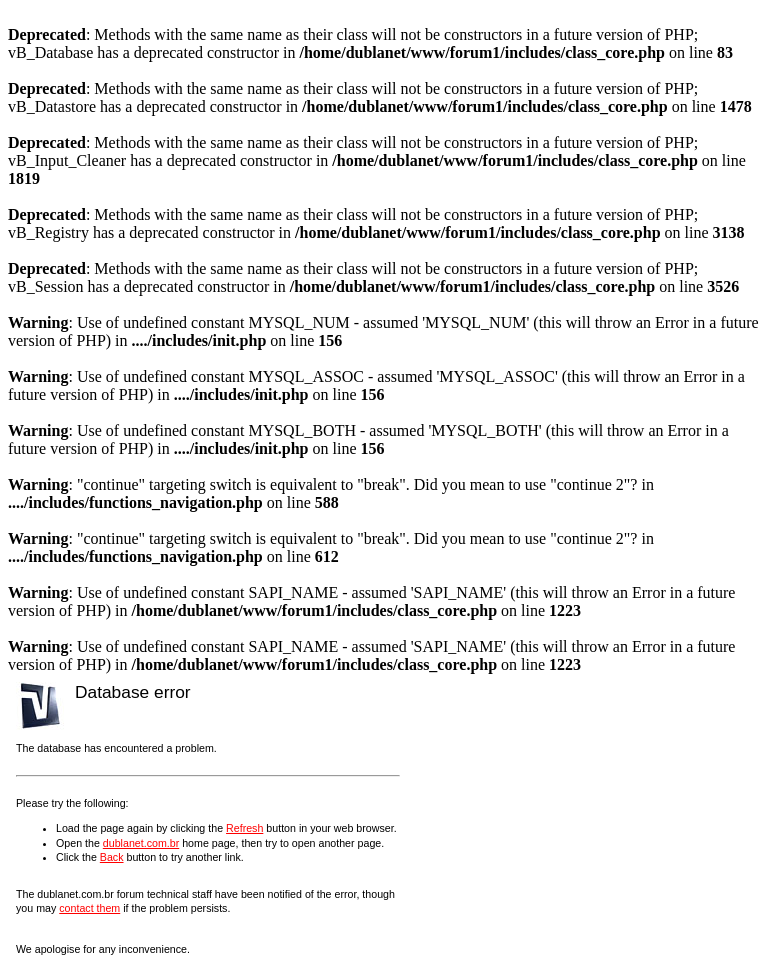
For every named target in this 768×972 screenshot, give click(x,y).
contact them (89, 908)
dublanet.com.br (141, 843)
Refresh (244, 828)
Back (112, 857)
